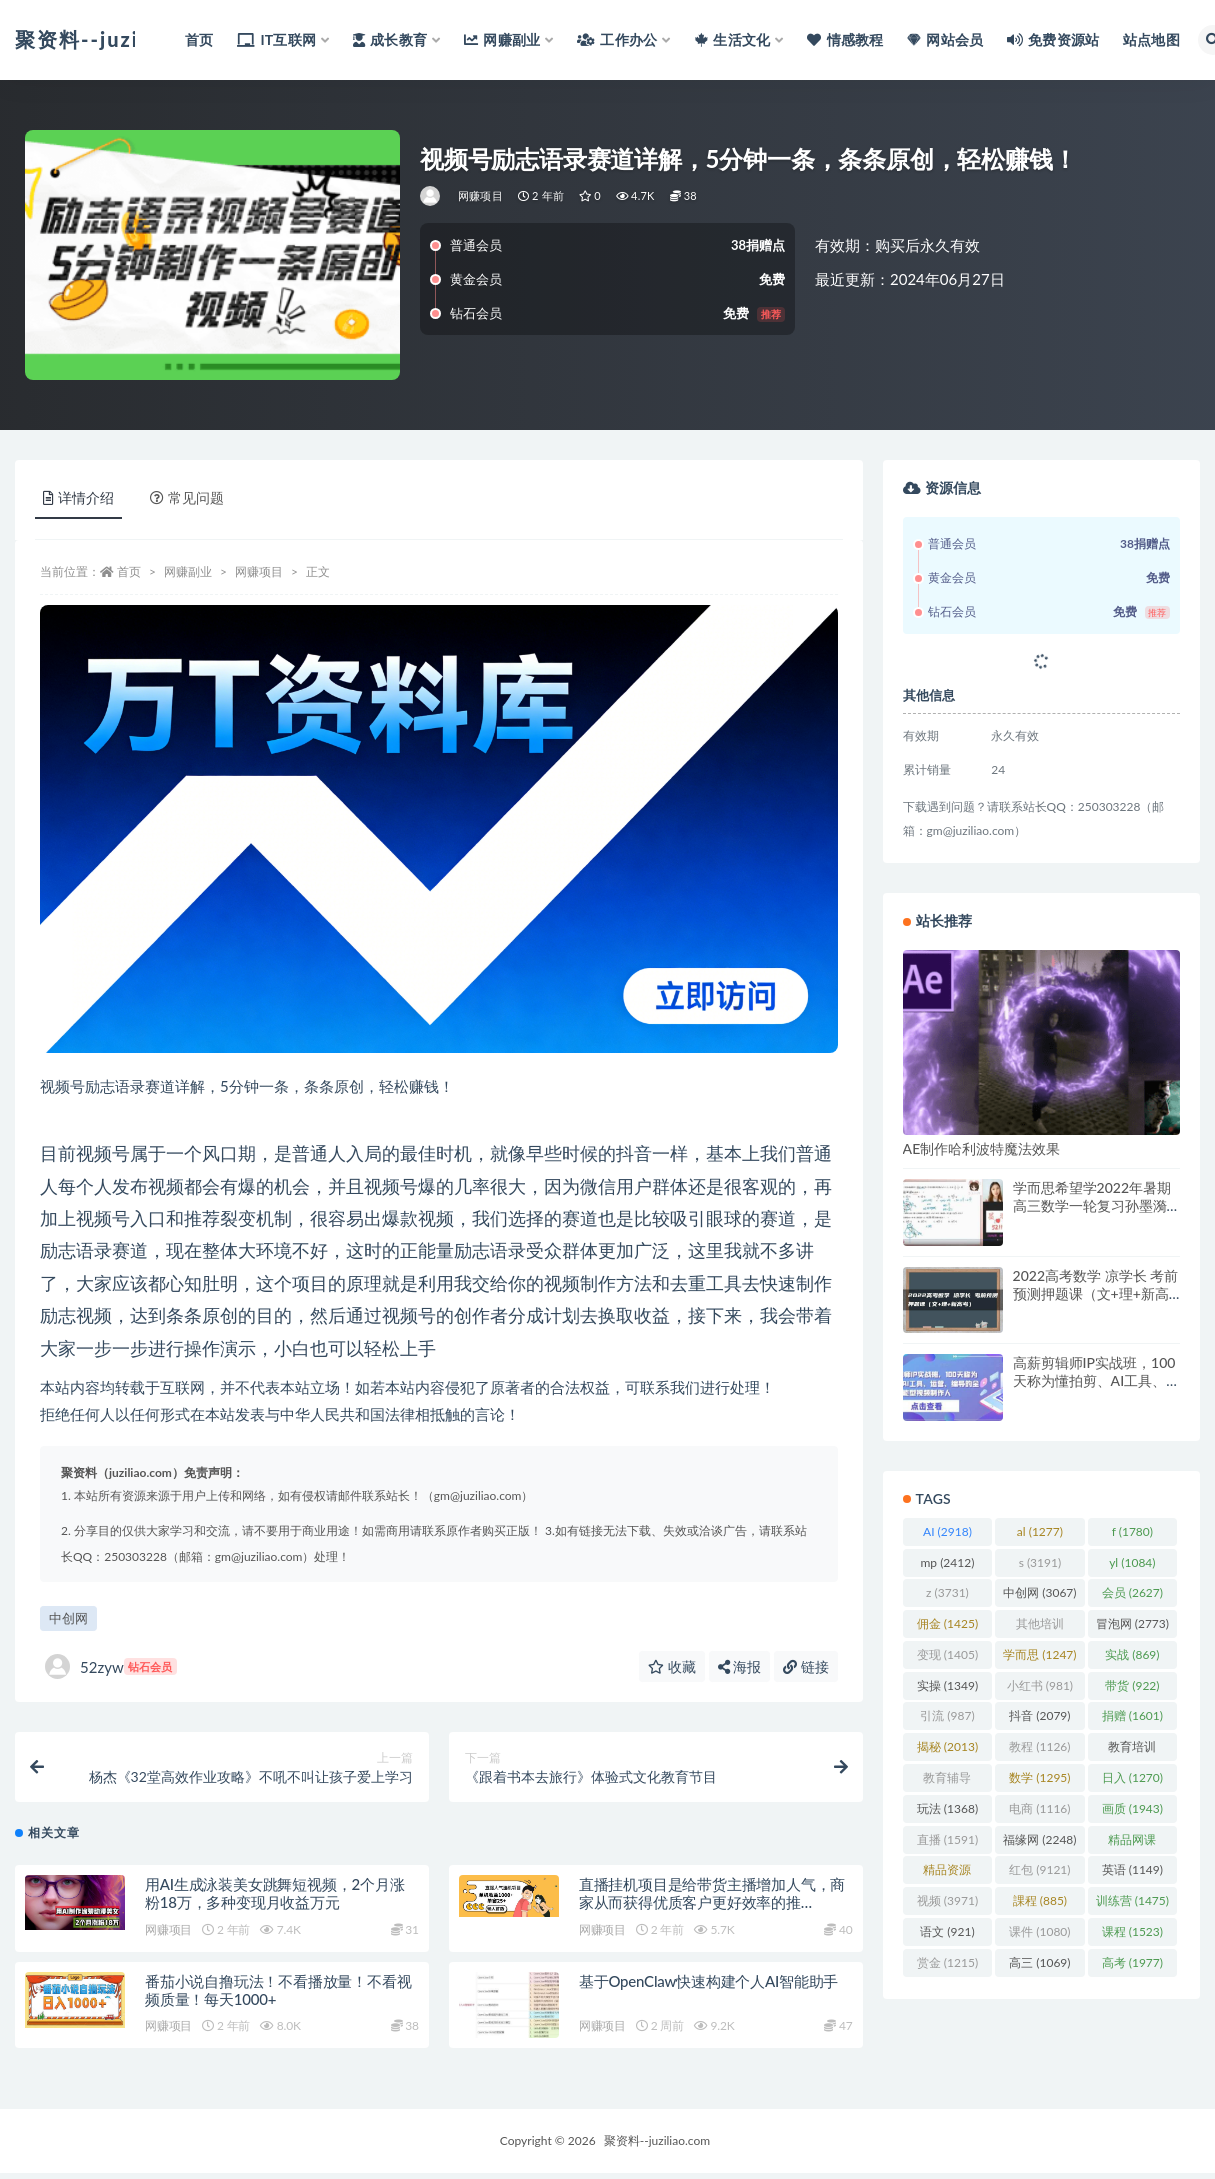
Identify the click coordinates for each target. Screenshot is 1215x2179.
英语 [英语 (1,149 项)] (1132, 1869)
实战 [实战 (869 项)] (1132, 1654)
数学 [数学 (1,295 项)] (1039, 1777)
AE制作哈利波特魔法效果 (982, 1148)
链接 (806, 1666)
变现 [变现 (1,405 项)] (947, 1654)
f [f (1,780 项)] (1132, 1531)
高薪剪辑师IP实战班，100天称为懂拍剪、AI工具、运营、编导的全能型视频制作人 (1094, 1389)
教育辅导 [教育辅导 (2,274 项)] (947, 1781)
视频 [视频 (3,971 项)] (947, 1900)
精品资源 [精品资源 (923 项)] (947, 1873)
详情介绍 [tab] (78, 497)
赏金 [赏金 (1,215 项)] (947, 1962)
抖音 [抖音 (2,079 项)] (1039, 1715)
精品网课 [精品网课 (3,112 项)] (1132, 1843)
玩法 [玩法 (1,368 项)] (947, 1808)
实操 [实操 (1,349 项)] (947, 1685)
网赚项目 (480, 195)
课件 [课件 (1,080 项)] (1039, 1931)
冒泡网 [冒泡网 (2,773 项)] (1132, 1623)
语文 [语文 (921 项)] (947, 1931)
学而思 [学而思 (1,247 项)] (1039, 1654)
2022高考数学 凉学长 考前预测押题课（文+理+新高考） (1096, 1293)
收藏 (672, 1666)
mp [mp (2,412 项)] (947, 1562)
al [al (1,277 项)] (1040, 1531)
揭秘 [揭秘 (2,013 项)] (947, 1746)
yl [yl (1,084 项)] (1132, 1562)
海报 (740, 1666)
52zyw (111, 1666)
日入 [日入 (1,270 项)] (1132, 1777)
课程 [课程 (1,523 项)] (1132, 1931)
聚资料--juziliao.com (657, 2146)
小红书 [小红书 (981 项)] (1040, 1685)
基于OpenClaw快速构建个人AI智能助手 (708, 1987)
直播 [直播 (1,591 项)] (947, 1839)
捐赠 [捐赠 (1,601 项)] (1132, 1715)
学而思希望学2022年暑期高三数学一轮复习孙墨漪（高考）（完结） (1092, 1205)
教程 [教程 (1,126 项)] (1039, 1746)
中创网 (68, 1618)
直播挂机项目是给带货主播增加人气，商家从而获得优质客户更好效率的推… (712, 1899)
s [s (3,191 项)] (1040, 1562)
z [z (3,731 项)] (947, 1592)
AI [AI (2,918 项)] (947, 1531)
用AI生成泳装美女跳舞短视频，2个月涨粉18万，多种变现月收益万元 (274, 1899)
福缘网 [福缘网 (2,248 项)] (1039, 1839)
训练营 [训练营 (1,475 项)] (1132, 1900)
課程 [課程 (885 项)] (1040, 1900)
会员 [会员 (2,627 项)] (1132, 1592)
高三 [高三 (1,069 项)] (1039, 1962)
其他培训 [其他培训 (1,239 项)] (1040, 1627)
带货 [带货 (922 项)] (1132, 1685)
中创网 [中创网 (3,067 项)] (1039, 1592)
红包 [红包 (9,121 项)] (1039, 1869)
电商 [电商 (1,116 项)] (1039, 1808)
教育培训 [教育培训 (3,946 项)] (1132, 1750)
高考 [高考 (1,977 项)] (1132, 1962)
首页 (129, 571)
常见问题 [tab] (187, 497)
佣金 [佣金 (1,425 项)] (947, 1623)
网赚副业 (188, 571)
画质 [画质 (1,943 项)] (1132, 1808)
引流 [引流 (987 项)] (947, 1715)
